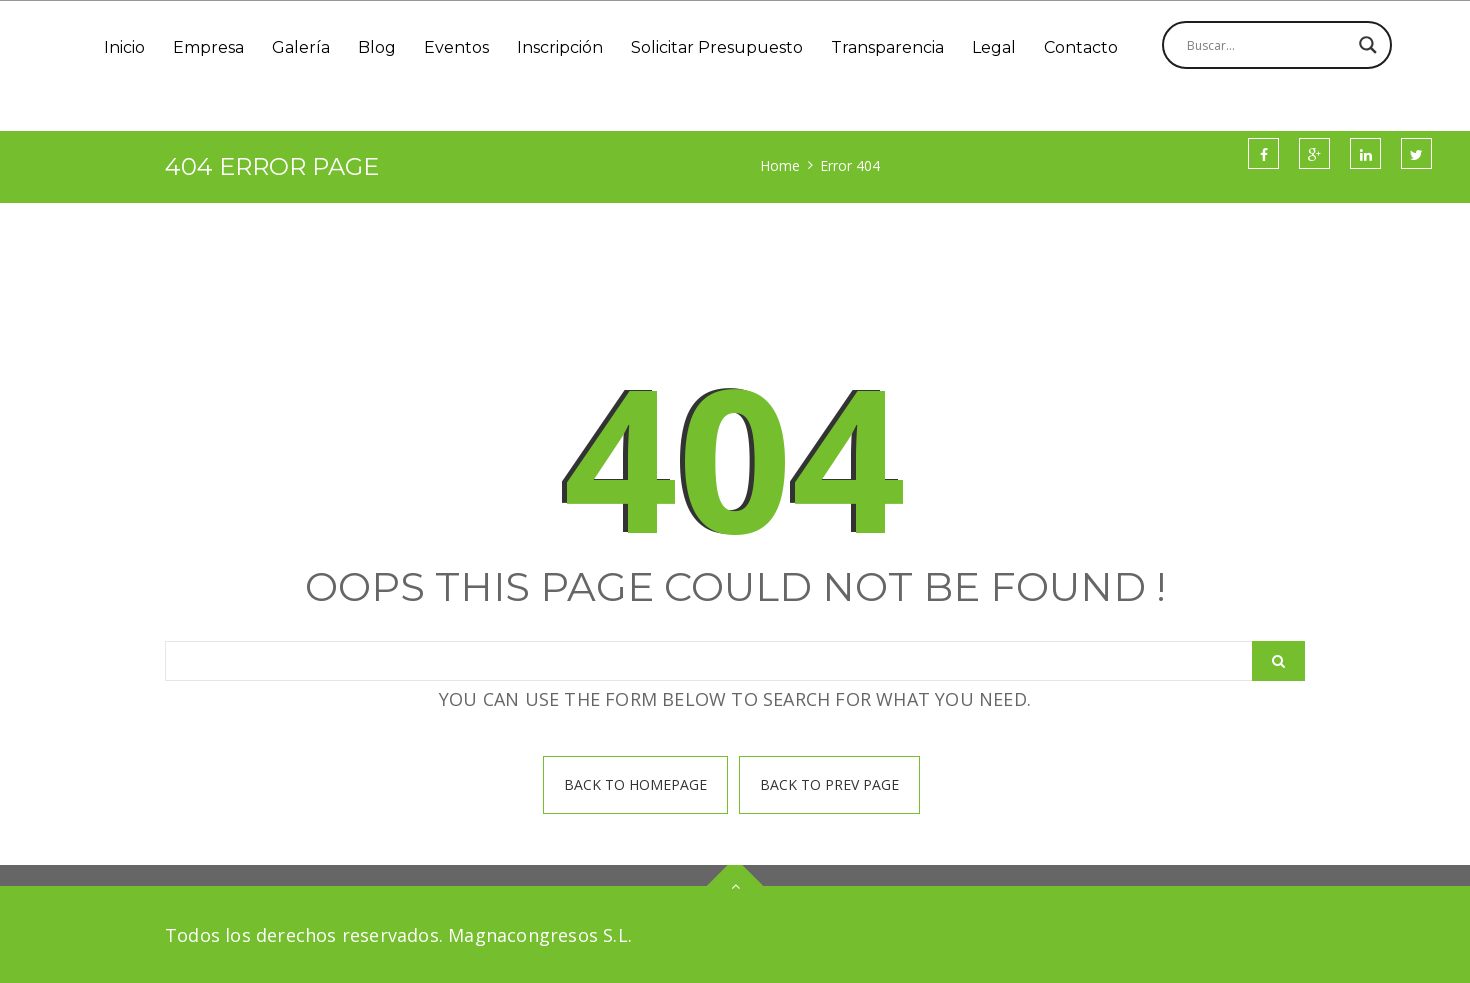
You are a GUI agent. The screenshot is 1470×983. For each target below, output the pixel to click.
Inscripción (560, 47)
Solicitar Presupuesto (717, 47)
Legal (994, 47)
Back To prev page (829, 784)
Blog (377, 47)
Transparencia (887, 47)
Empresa (208, 47)
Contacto (1081, 47)
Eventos (456, 47)
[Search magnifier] (1368, 45)
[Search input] (1268, 45)
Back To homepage (635, 784)
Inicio (124, 47)
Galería (301, 47)
